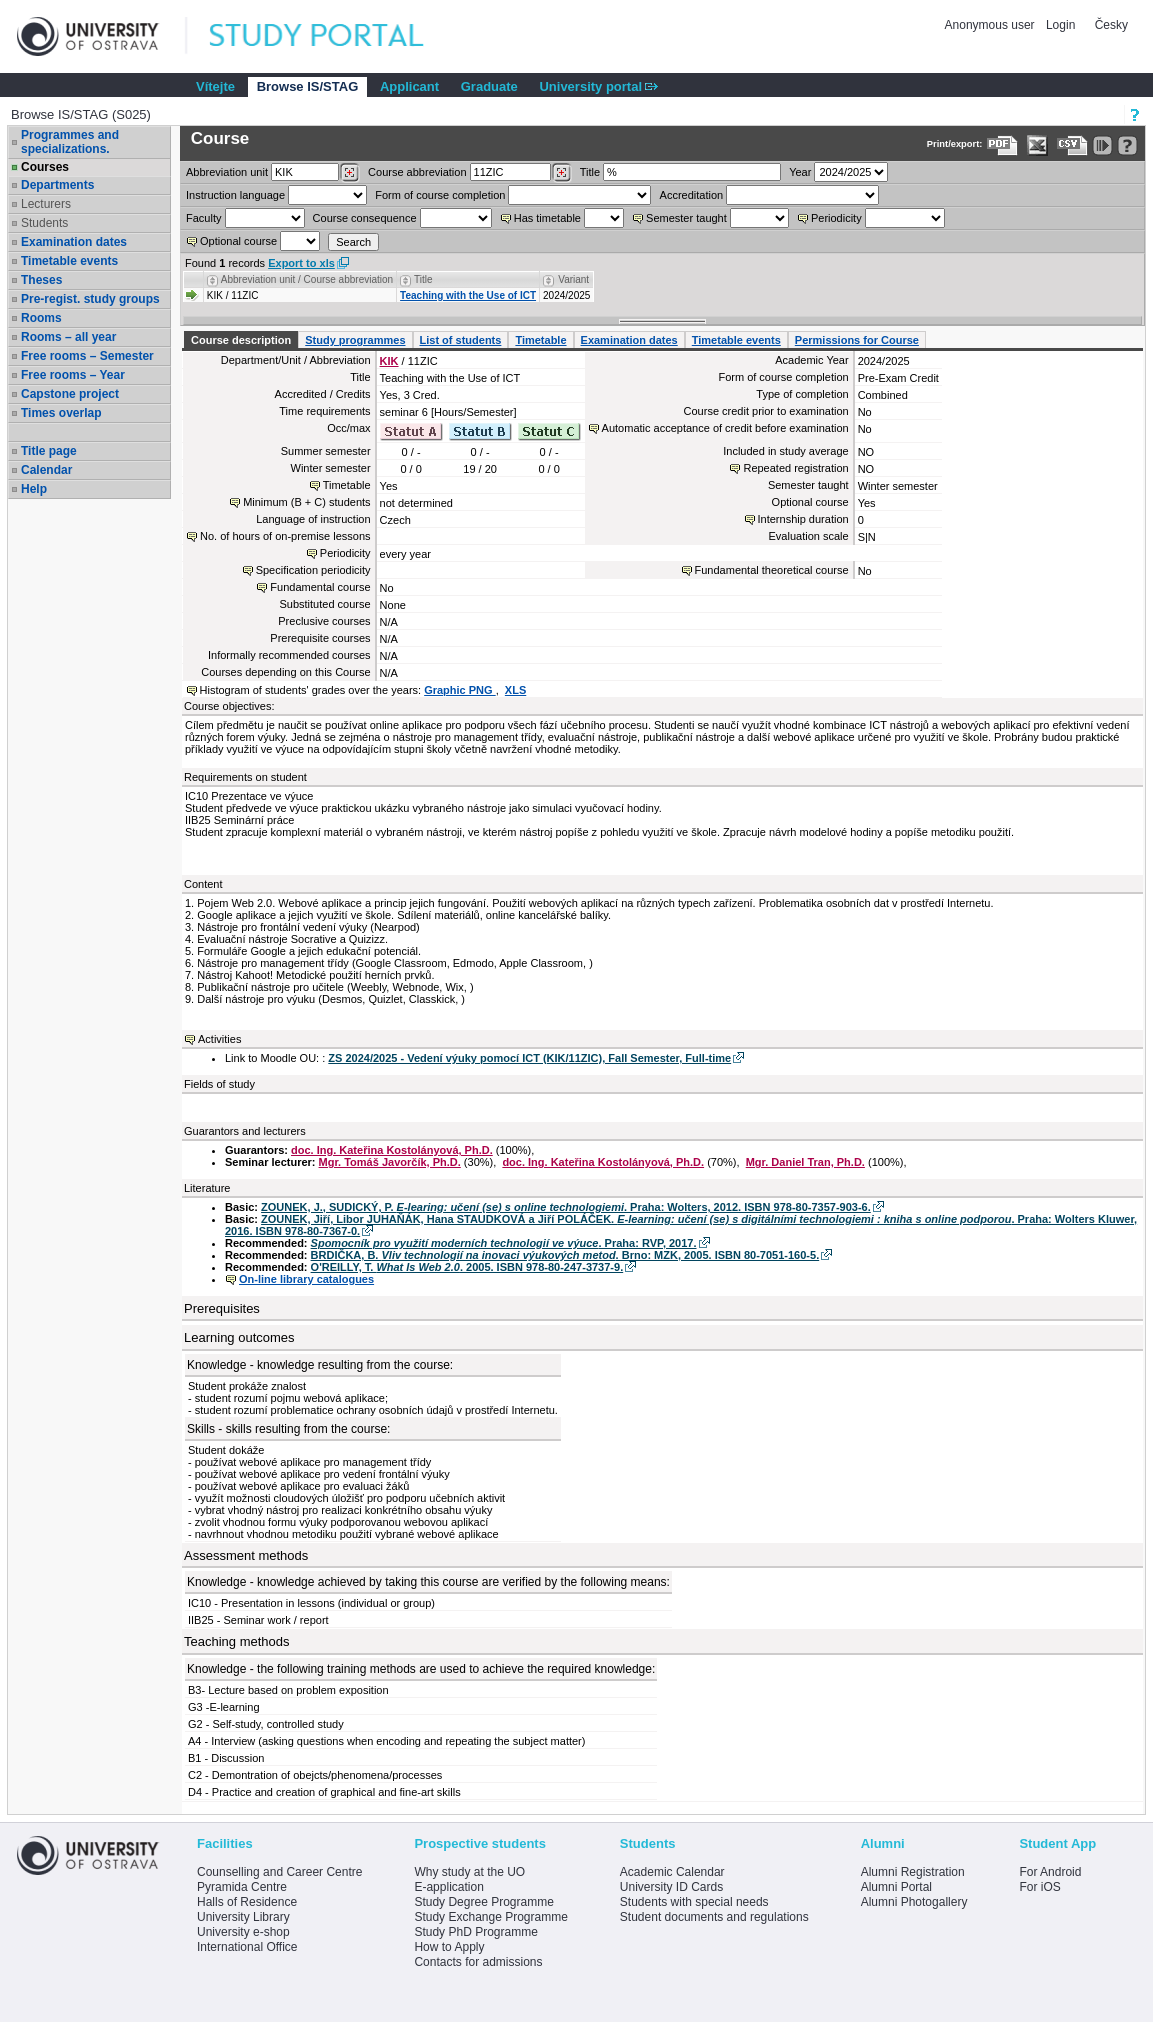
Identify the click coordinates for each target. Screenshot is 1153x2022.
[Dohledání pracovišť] (349, 173)
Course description (241, 340)
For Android (1050, 1872)
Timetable (540, 340)
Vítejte (215, 86)
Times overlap (61, 413)
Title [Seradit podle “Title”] (423, 279)
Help (34, 489)
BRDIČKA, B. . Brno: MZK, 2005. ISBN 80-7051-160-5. (565, 1255)
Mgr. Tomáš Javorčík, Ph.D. (390, 1162)
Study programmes (355, 340)
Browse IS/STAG (308, 86)
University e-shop (243, 1932)
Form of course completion (440, 195)
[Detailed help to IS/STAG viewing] (1127, 145)
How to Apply (449, 1947)
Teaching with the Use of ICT (468, 295)
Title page (49, 451)
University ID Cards (671, 1887)
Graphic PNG (460, 690)
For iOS (1039, 1887)
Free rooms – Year (73, 375)
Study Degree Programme (483, 1902)
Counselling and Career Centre (279, 1872)
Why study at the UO (469, 1872)
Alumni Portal (896, 1887)
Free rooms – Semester (87, 356)
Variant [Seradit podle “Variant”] (573, 279)
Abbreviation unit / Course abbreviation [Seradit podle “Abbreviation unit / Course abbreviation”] (307, 279)
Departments (57, 185)
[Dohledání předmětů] (561, 173)
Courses (45, 167)
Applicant (409, 86)
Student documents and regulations (714, 1917)
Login (1060, 25)
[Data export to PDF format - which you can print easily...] (1002, 145)
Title (590, 172)
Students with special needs (694, 1902)
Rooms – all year (68, 337)
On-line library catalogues (306, 1279)
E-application (448, 1887)
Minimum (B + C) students (306, 502)
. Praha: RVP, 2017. (504, 1243)
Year (800, 172)
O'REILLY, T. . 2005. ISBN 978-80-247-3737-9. (467, 1267)
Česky (1111, 25)
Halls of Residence (247, 1902)
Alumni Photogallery (914, 1902)
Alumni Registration (913, 1872)
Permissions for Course (857, 340)
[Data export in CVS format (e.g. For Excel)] (1072, 145)
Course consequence (365, 218)
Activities (219, 1039)
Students (44, 223)
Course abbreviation (417, 172)
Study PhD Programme (475, 1932)
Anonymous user (991, 25)
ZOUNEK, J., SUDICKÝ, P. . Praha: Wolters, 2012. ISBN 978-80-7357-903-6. (566, 1207)
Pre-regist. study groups (90, 299)
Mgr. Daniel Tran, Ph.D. (805, 1162)
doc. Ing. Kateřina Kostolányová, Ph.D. (392, 1150)
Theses (41, 280)
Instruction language (235, 195)
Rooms (41, 318)
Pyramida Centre (242, 1887)
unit (227, 172)
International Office (247, 1947)
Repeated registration (795, 468)
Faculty (203, 218)
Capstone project (70, 394)
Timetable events (69, 261)
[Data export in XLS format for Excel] (1037, 145)
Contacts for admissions (478, 1962)
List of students (461, 340)
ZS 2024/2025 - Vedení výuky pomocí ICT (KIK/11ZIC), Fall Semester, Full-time (529, 1058)
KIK (389, 361)
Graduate (489, 86)
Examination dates (74, 242)
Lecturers (46, 204)
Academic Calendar (672, 1872)
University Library (243, 1917)
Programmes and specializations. (70, 142)
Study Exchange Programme (490, 1917)
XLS (515, 690)
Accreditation (692, 195)
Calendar (46, 470)
